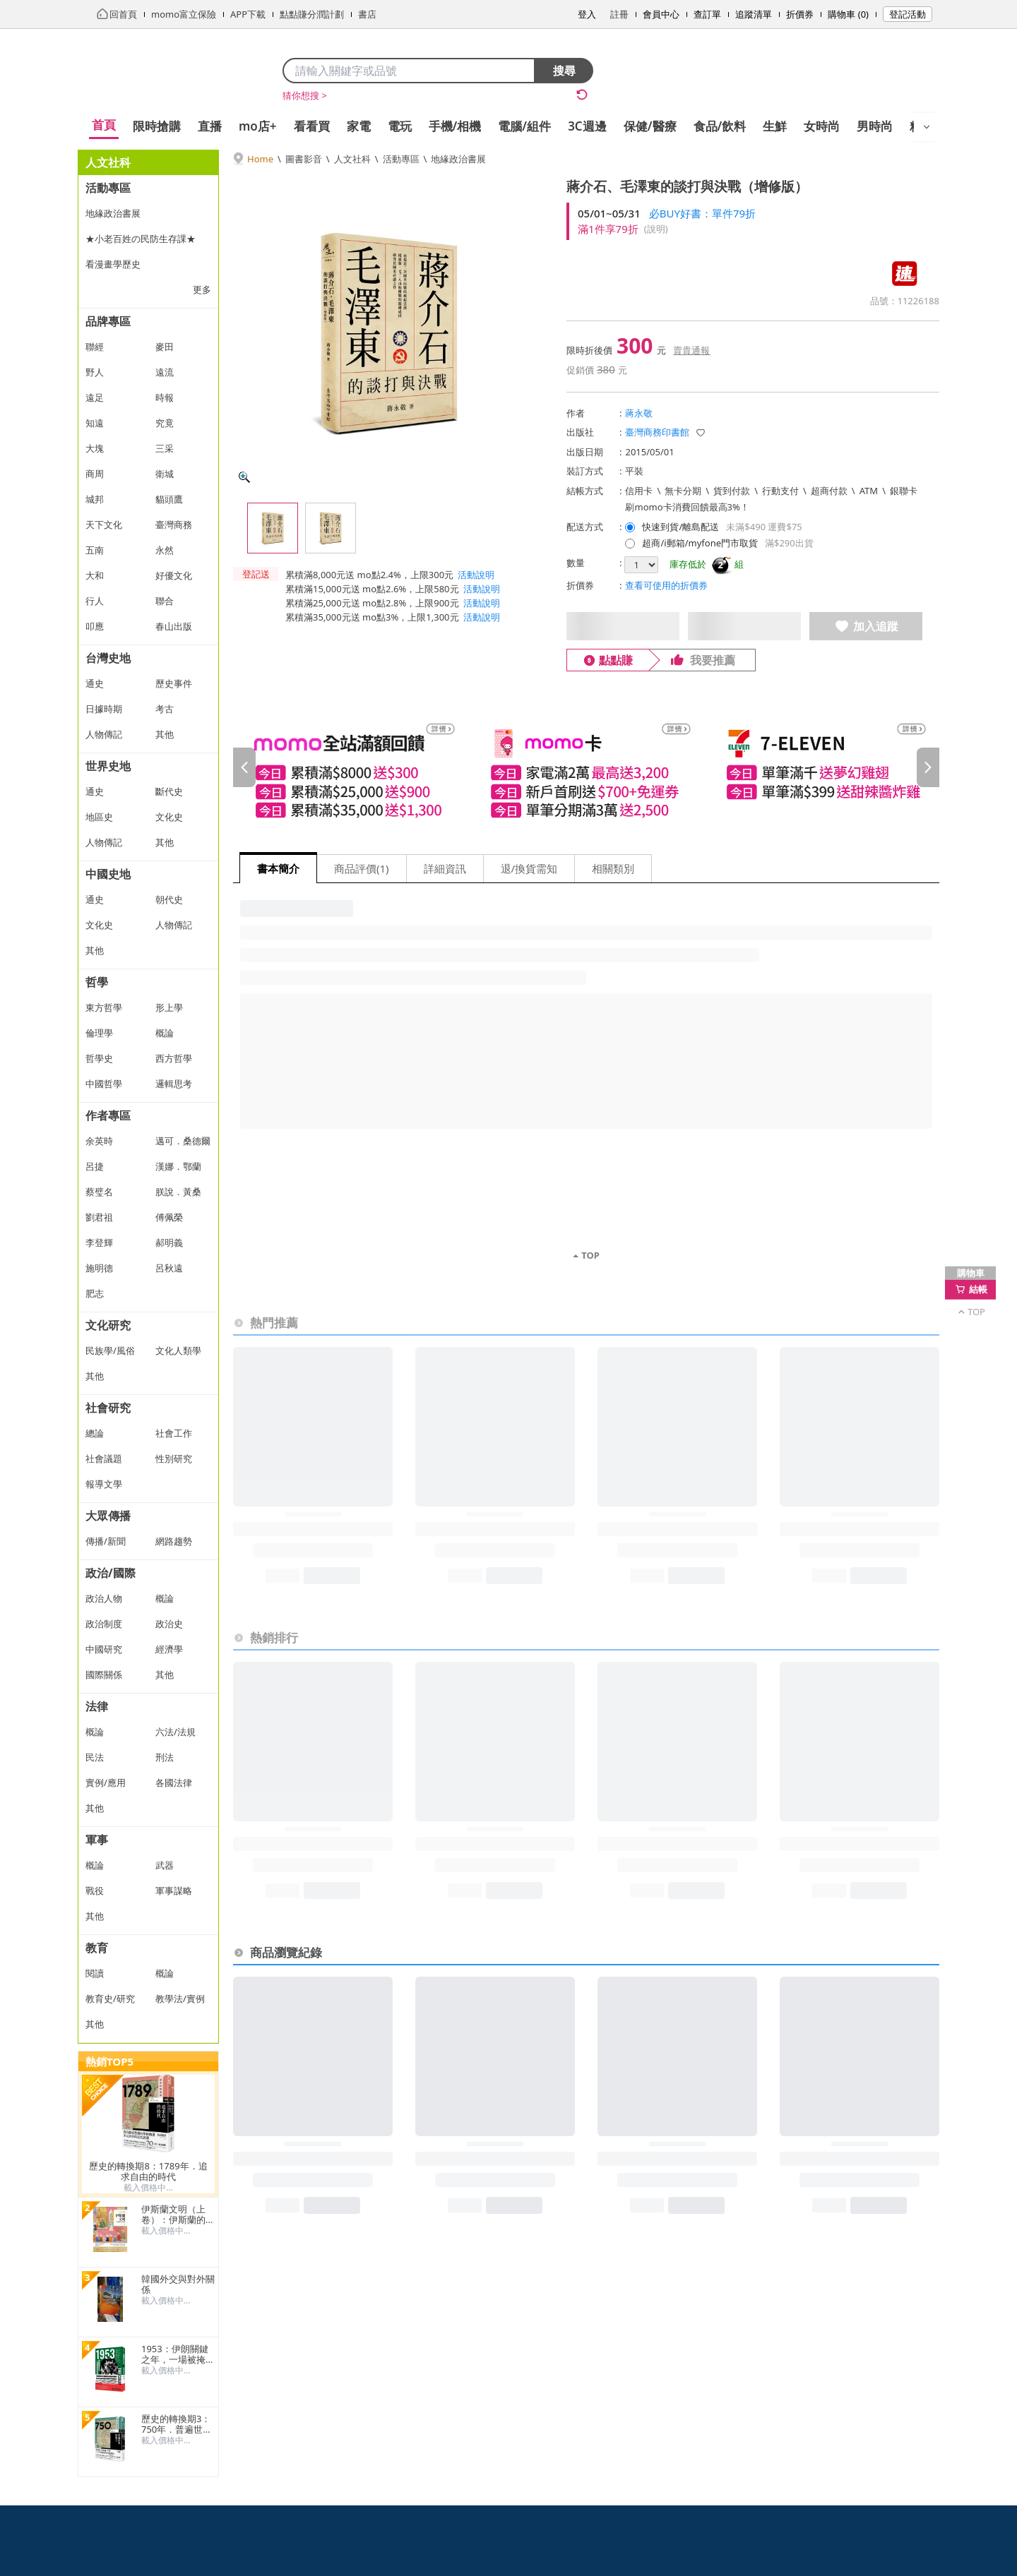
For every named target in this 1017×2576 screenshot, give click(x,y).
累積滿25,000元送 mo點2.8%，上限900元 (372, 603)
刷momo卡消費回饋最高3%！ (687, 507)
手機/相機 (455, 126)
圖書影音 (303, 158)
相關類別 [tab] (613, 868)
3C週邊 (587, 126)
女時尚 (822, 126)
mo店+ (258, 126)
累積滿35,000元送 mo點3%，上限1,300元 (372, 617)
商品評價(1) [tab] (362, 868)
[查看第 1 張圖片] (272, 528)
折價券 (800, 14)
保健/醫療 (650, 126)
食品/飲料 (720, 126)
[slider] (586, 767)
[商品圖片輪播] (388, 333)
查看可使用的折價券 (666, 585)
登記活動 (907, 14)
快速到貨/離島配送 (680, 526)
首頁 (104, 124)
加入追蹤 (865, 626)
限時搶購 (157, 126)
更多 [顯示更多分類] (202, 289)
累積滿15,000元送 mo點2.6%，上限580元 (372, 588)
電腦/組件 (524, 126)
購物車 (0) (848, 14)
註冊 (619, 14)
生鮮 (775, 126)
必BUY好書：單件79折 (702, 213)
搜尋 (564, 70)
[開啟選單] (926, 127)
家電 (359, 126)
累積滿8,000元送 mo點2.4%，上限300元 (369, 574)
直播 (210, 126)
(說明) (656, 228)
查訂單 (707, 14)
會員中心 (661, 14)
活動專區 (401, 158)
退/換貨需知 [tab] (530, 868)
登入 (587, 14)
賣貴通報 (691, 350)
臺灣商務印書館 (657, 432)
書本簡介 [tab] (278, 868)
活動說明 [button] (476, 574)
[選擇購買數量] (641, 564)
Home (260, 158)
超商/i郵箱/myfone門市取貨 (700, 543)
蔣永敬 (639, 413)
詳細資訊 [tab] (445, 868)
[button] (255, 595)
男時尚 (875, 126)
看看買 (312, 126)
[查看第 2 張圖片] (330, 528)
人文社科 (352, 158)
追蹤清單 (753, 14)
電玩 (400, 126)
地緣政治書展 (458, 158)
